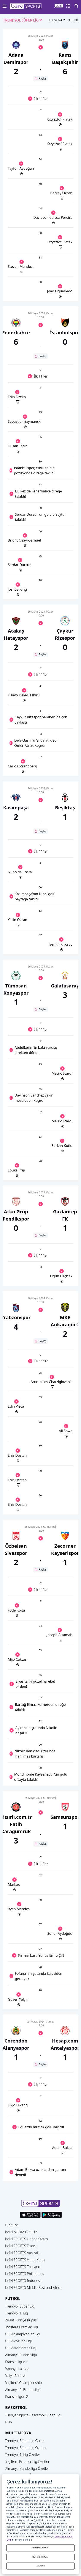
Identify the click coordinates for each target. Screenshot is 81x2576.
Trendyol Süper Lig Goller (25, 2440)
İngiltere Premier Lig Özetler (27, 2461)
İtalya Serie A (15, 2375)
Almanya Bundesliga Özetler (27, 2468)
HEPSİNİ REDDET (40, 2557)
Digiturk (11, 2225)
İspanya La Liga (17, 2368)
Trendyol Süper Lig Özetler (26, 2447)
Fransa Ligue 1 (16, 2361)
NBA (8, 2422)
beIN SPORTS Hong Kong (25, 2259)
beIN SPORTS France (21, 2245)
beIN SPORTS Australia (22, 2252)
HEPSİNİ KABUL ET (40, 2548)
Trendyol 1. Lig (16, 2313)
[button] (26, 6)
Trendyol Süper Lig (19, 2306)
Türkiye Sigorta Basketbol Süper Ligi (33, 2415)
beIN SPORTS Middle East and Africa (33, 2287)
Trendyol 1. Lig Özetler (22, 2454)
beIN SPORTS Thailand (22, 2266)
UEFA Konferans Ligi (21, 2348)
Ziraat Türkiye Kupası (21, 2320)
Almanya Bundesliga (21, 2354)
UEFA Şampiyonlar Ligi (22, 2334)
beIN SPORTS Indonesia (23, 2280)
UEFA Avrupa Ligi (18, 2341)
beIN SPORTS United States (26, 2238)
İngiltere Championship (23, 2382)
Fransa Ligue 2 (16, 2396)
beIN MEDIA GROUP (21, 2232)
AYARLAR (41, 2566)
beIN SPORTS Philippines (24, 2273)
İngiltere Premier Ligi (21, 2327)
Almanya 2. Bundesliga (23, 2389)
